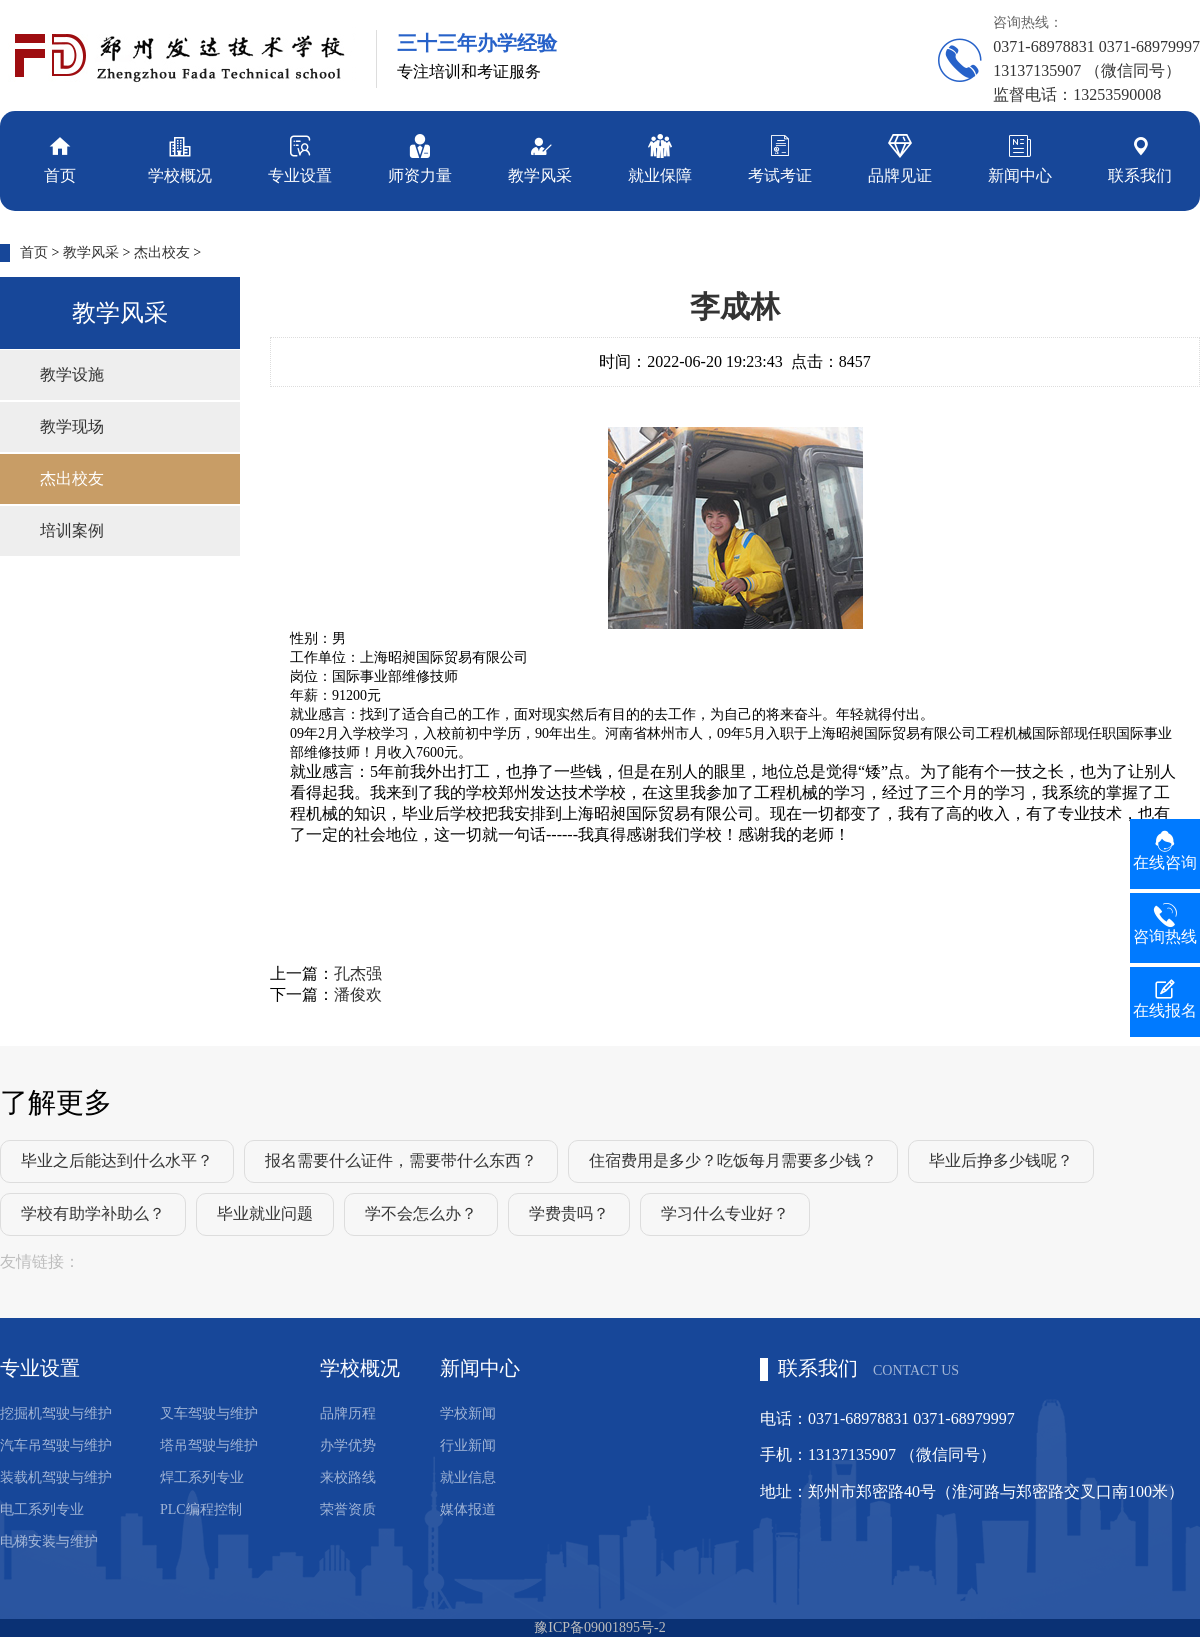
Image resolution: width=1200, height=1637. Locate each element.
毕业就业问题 (265, 1213)
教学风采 (540, 157)
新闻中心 (1020, 157)
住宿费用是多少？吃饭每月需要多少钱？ (733, 1160)
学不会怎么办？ (421, 1213)
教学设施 (72, 374)
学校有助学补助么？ (93, 1213)
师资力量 (420, 157)
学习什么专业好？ (725, 1213)
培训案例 (72, 530)
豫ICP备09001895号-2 (599, 1627)
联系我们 (1140, 157)
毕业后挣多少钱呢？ (1001, 1160)
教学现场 (72, 426)
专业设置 (300, 157)
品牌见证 (900, 157)
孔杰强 (358, 973)
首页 (60, 157)
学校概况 (180, 157)
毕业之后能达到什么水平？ (117, 1160)
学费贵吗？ (569, 1213)
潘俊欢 (358, 994)
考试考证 (780, 157)
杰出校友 (162, 252)
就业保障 (660, 157)
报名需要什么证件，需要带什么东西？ (401, 1160)
